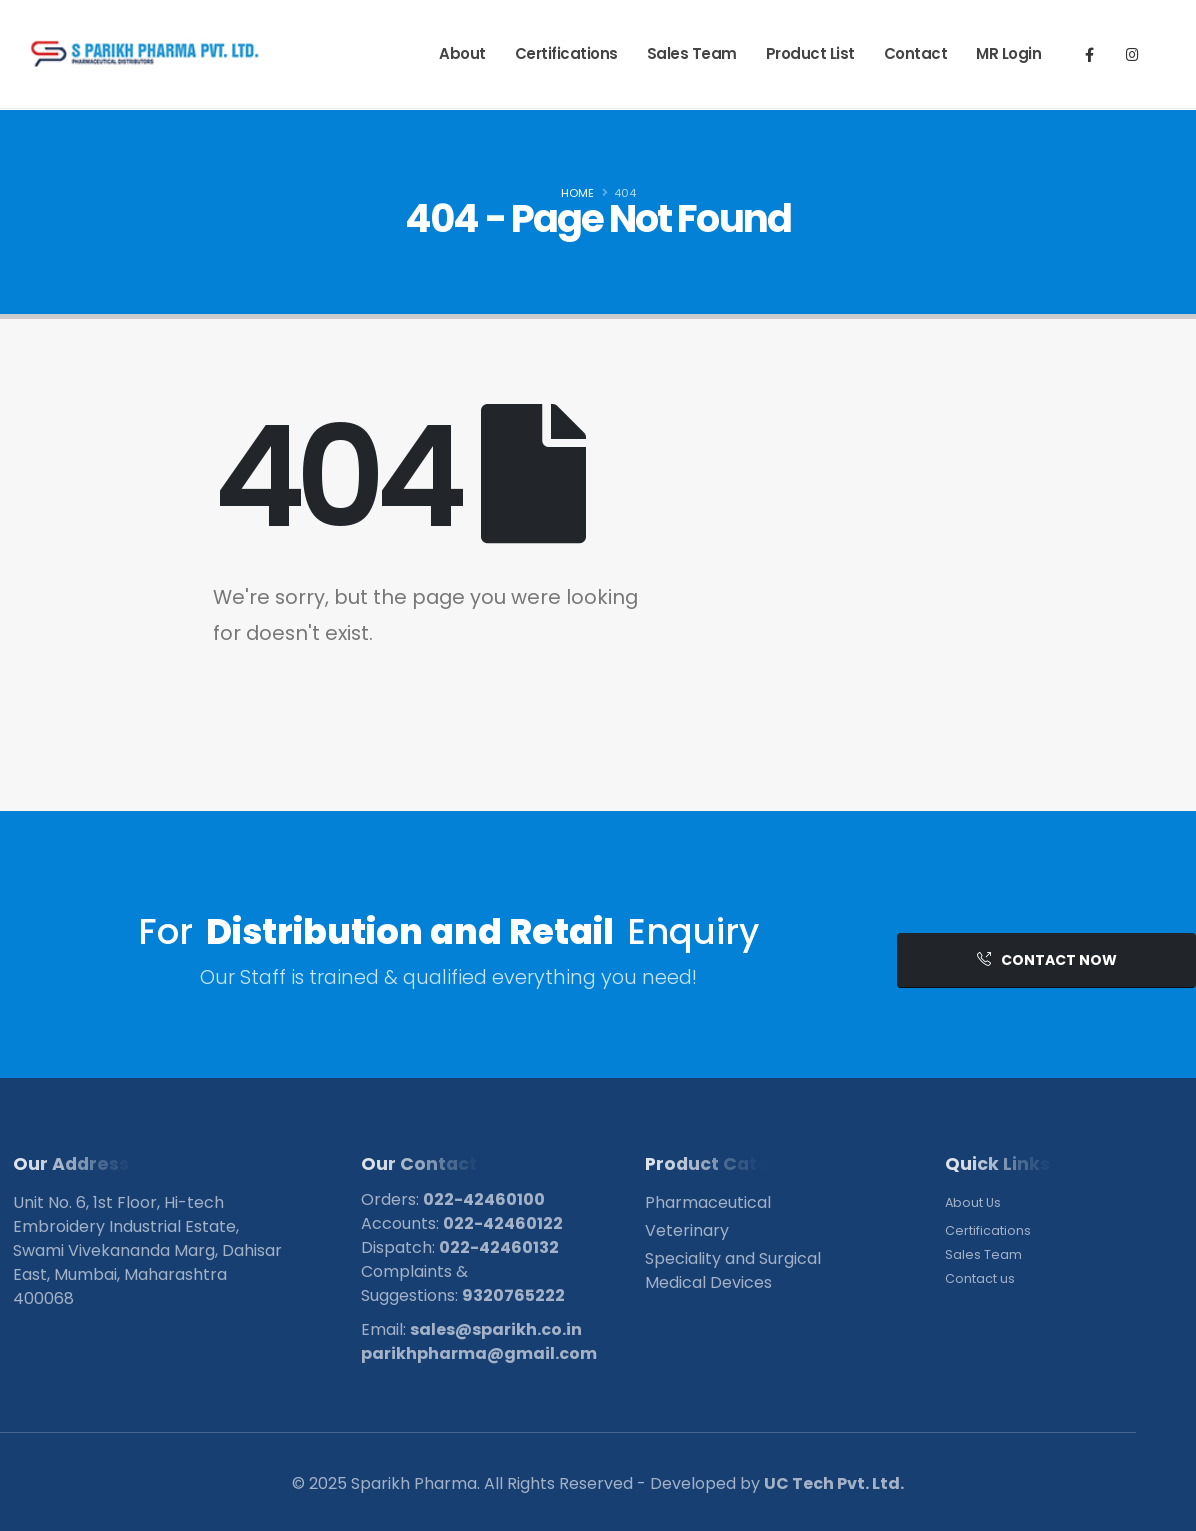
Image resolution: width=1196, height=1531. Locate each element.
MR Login (1008, 53)
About (462, 53)
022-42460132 (499, 1247)
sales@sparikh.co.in (496, 1329)
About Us (973, 1202)
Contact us (980, 1278)
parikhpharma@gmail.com (479, 1353)
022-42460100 (484, 1199)
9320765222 (513, 1295)
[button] (1046, 960)
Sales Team (692, 53)
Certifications (566, 53)
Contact (916, 53)
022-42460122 (503, 1223)
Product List (810, 53)
